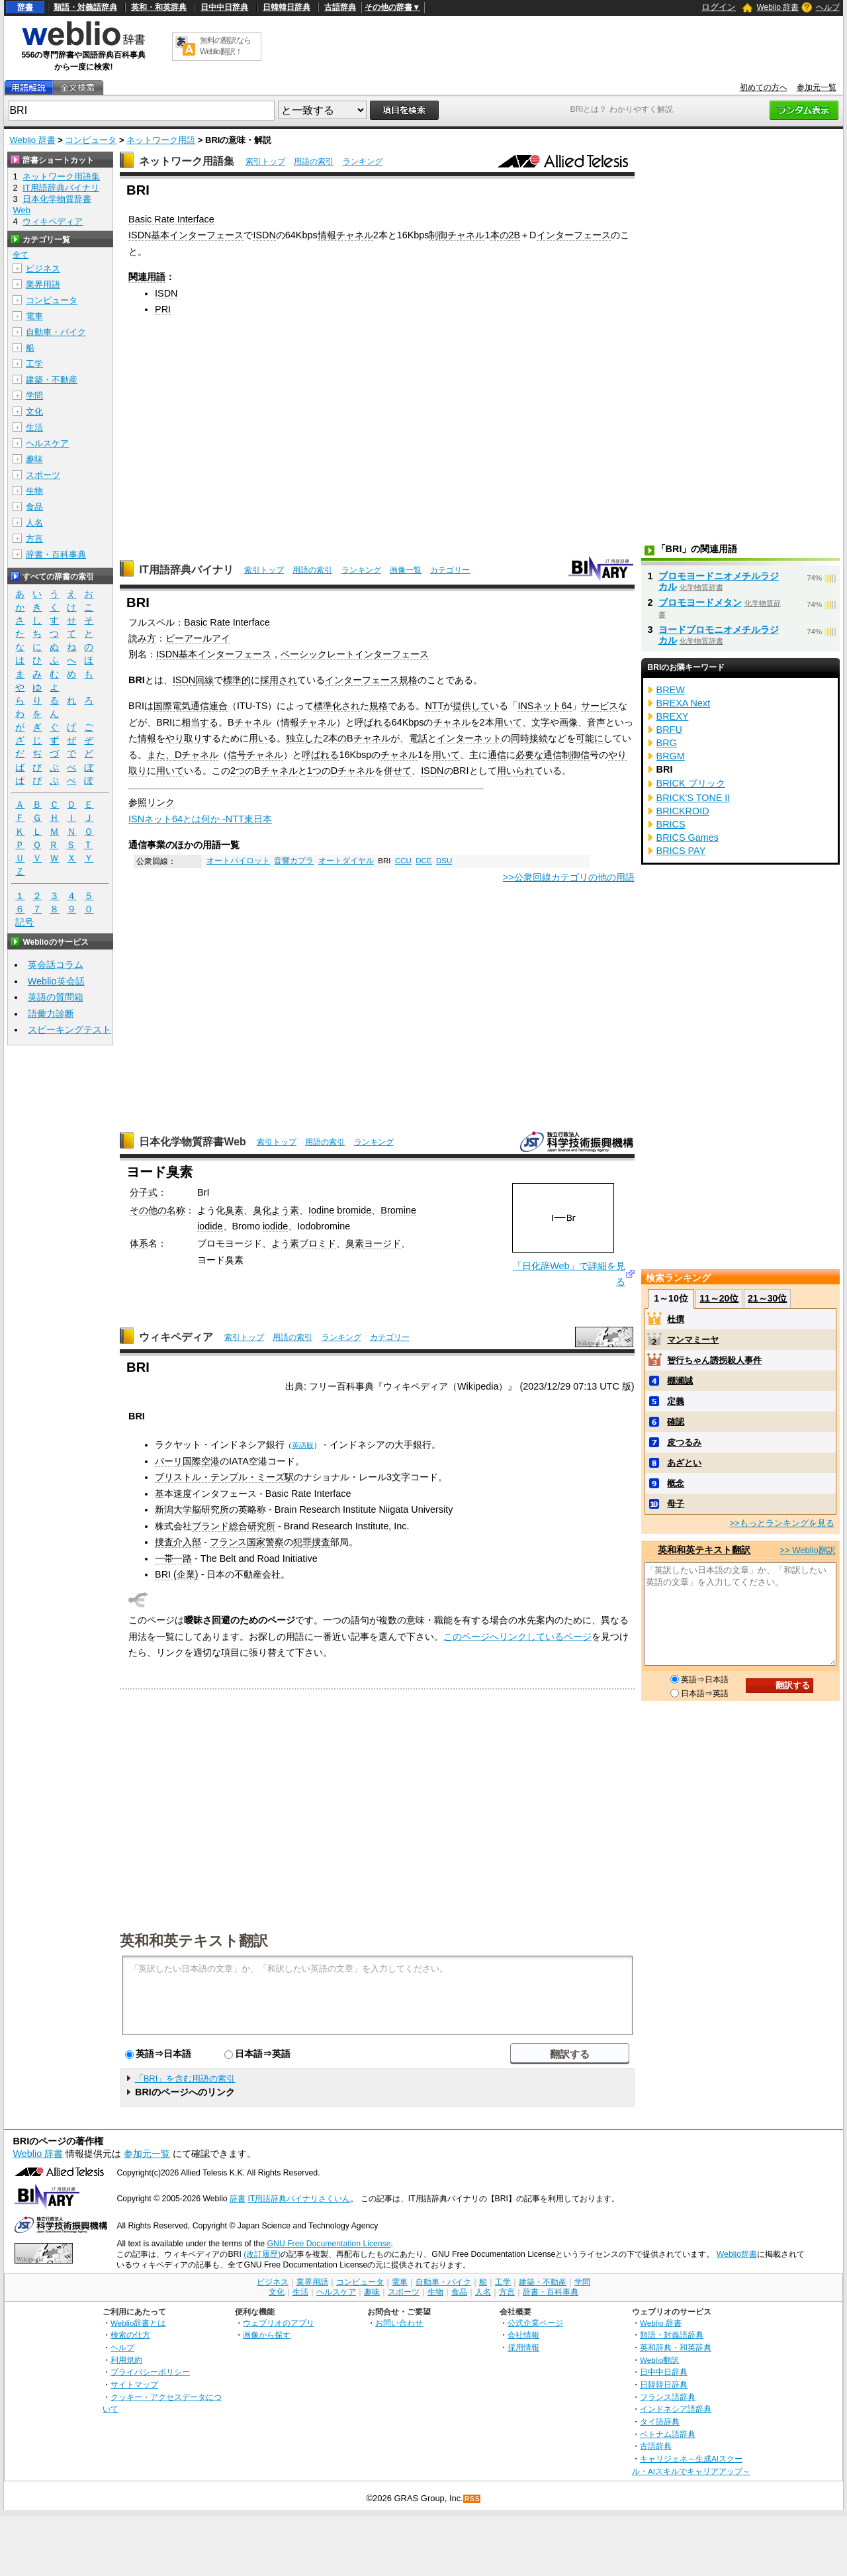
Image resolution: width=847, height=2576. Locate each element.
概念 (675, 1483)
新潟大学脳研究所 (192, 1509)
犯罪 (302, 1542)
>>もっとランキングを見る (781, 1523)
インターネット (469, 738)
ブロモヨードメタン (700, 602)
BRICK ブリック (690, 783)
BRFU (669, 729)
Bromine (398, 1210)
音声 (596, 722)
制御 (438, 235)
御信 (580, 754)
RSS (472, 2499)
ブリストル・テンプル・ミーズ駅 (224, 1477)
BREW (670, 690)
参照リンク (151, 802)
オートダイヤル (346, 861)
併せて (398, 770)
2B (515, 235)
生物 (34, 491)
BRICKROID (682, 811)
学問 (34, 396)
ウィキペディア (176, 1337)
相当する (199, 722)
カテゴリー (450, 570)
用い (258, 738)
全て (20, 255)
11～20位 (718, 1298)
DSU (444, 861)
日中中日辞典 (224, 7)
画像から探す (266, 2334)
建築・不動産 (51, 380)
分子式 (143, 1192)
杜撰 (675, 1319)
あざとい (684, 1463)
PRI (163, 309)
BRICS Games (687, 837)
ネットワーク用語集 (186, 161)
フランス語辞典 (667, 2397)
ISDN (264, 235)
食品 (34, 507)
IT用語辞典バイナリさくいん (298, 2198)
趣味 (34, 459)
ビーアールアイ (197, 638)
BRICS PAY (681, 850)
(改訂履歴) (262, 2254)
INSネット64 (544, 705)
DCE (423, 861)
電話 (418, 738)
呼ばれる (373, 722)
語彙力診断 (51, 1013)
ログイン (718, 7)
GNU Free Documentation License (329, 2243)
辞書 (25, 7)
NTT (434, 705)
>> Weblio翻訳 (807, 1550)
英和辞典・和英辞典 (675, 2347)
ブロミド (317, 1243)
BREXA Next (683, 703)
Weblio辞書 (737, 2254)
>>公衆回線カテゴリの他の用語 (569, 877)
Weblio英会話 (56, 981)
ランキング (362, 161)
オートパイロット (238, 861)
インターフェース (574, 235)
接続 (538, 738)
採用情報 (523, 2347)
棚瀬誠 (680, 1381)
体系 (139, 1243)
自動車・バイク (56, 332)
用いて (508, 722)
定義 (675, 1401)
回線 (204, 680)
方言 (34, 539)
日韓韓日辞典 (286, 7)
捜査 (321, 1542)
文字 (540, 722)
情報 (147, 738)
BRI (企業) (177, 1574)
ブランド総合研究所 (233, 1526)
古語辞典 (340, 7)
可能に (589, 738)
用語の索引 (314, 161)
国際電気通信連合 (191, 705)
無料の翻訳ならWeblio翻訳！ (225, 46)
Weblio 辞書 (777, 7)
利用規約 (126, 2360)
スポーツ (43, 475)
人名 (34, 523)
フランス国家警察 (247, 1542)
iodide (209, 1226)
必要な (529, 754)
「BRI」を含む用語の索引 (185, 2078)
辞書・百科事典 (56, 554)
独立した (304, 738)
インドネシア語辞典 (675, 2409)
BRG (666, 743)
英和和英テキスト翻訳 (194, 1940)
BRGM (670, 756)
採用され (278, 680)
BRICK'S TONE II (693, 797)
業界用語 (43, 284)
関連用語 (146, 276)
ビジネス (43, 268)
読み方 (142, 638)
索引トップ (265, 161)
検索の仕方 (130, 2334)
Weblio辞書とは (138, 2322)
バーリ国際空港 (187, 1461)
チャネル (465, 235)
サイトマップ (134, 2384)
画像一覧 (406, 570)
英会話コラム (55, 964)
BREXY (672, 716)
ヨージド (382, 1243)
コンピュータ (90, 140)
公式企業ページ (535, 2322)
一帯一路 (173, 1558)
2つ (237, 770)
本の (499, 235)
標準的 (237, 680)
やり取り (183, 738)
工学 (34, 364)
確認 (675, 1422)
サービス (599, 705)
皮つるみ (684, 1442)
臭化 (262, 1210)
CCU (403, 861)
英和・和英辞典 (159, 7)
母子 (675, 1504)
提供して (471, 705)
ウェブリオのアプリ (278, 2322)
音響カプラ (294, 861)
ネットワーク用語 (160, 140)
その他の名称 (157, 1210)
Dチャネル (196, 754)
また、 (161, 754)
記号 (24, 922)
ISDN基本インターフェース (186, 235)
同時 (520, 738)
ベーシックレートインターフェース (355, 654)
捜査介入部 (178, 1542)
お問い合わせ (399, 2322)
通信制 (557, 754)
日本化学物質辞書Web (192, 1141)
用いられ (515, 770)
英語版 (303, 1445)
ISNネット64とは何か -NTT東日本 (200, 819)
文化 (34, 411)
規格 (408, 680)
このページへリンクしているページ (517, 1636)
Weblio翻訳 (659, 2360)
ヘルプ (828, 7)
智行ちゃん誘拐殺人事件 (714, 1360)
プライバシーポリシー (150, 2371)
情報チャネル (345, 235)
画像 (568, 722)
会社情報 (523, 2334)
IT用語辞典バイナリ (186, 569)
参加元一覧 (816, 87)
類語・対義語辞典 (85, 7)
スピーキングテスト (69, 1029)
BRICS (671, 824)
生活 (34, 427)
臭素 (234, 1210)
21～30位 (767, 1298)
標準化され (337, 705)
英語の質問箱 (55, 997)
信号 (237, 754)
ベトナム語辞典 (667, 2434)
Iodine (321, 1210)
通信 (497, 754)
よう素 (285, 1210)
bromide (354, 1210)
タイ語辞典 (660, 2421)
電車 (34, 316)
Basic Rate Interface (171, 219)
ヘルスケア (47, 443)
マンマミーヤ (693, 1340)
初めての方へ (763, 87)
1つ (314, 770)
